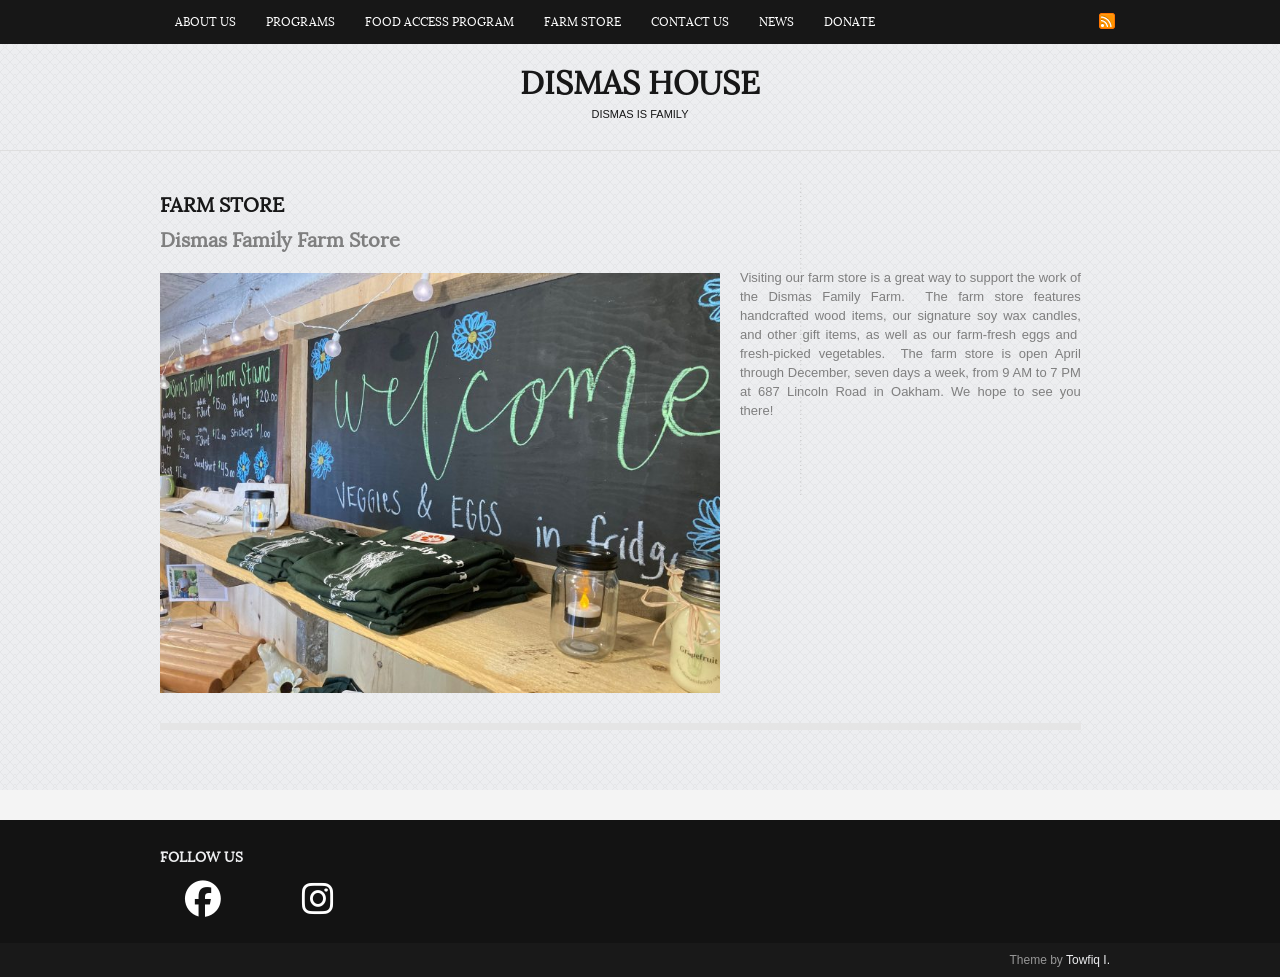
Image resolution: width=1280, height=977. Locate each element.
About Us (205, 22)
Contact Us (690, 22)
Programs (300, 22)
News (776, 22)
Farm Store (582, 22)
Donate (849, 22)
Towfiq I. (1088, 960)
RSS (1107, 21)
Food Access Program (439, 22)
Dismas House (640, 83)
